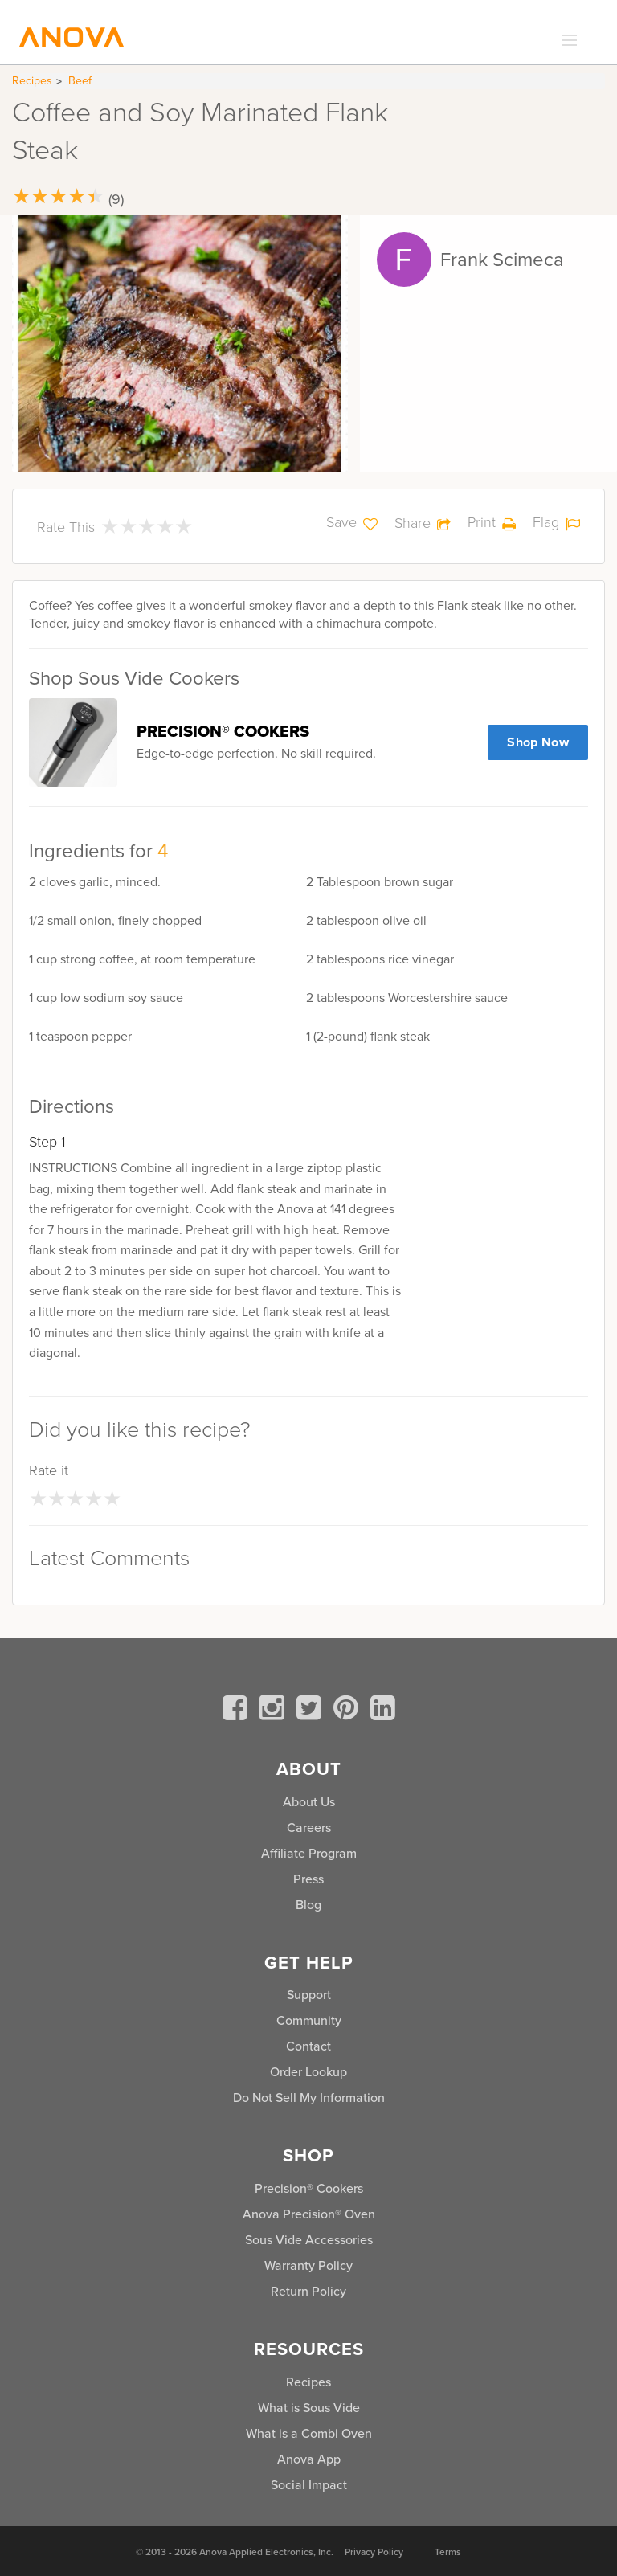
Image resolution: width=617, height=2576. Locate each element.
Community (308, 2020)
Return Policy (308, 2291)
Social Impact (309, 2484)
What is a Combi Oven (309, 2433)
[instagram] (274, 1710)
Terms (448, 2551)
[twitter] (311, 1710)
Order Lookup (308, 2071)
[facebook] (237, 1710)
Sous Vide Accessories (309, 2239)
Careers (309, 1827)
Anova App (309, 2459)
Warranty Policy (308, 2265)
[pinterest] (348, 1710)
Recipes (32, 80)
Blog (308, 1904)
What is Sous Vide (309, 2407)
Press (308, 1878)
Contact (308, 2046)
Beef (80, 80)
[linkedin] (382, 1710)
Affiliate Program (309, 1853)
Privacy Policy (374, 2551)
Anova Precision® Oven (309, 2213)
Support (309, 1994)
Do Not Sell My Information (309, 2097)
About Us (309, 1801)
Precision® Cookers (309, 2188)
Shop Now (538, 742)
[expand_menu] (566, 41)
